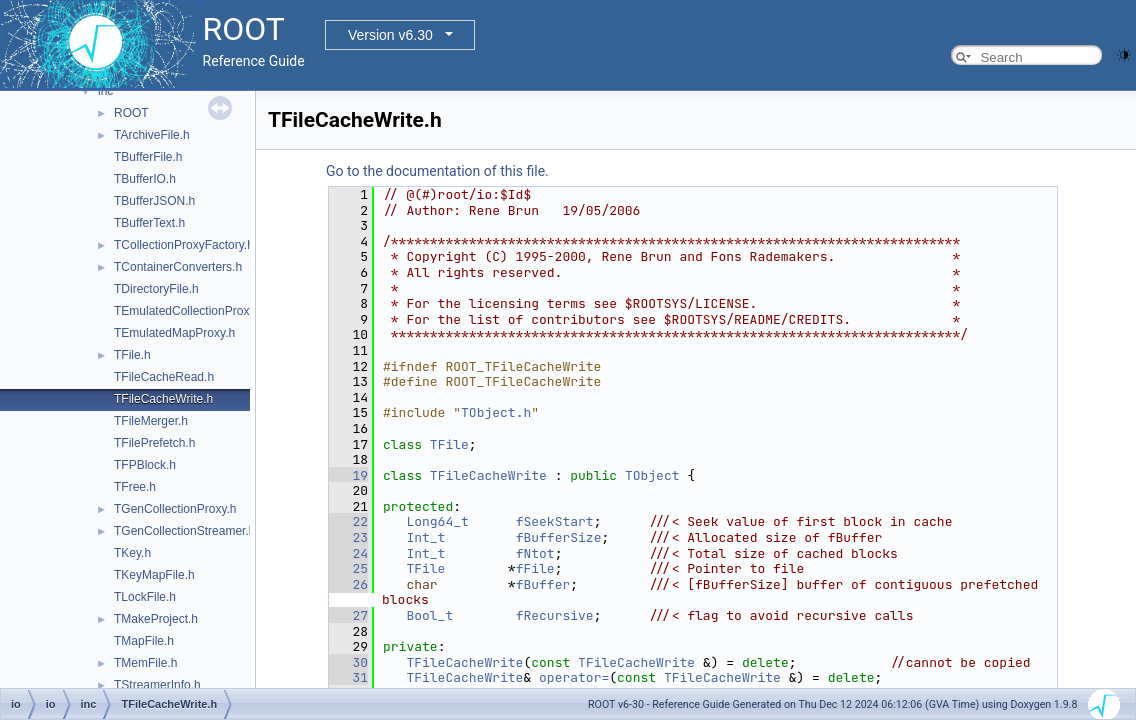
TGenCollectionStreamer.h (184, 531)
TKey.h (132, 553)
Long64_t (437, 521)
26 (348, 584)
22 (348, 521)
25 (348, 568)
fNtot (535, 553)
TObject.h (496, 412)
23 (348, 537)
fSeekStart (555, 521)
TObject (652, 475)
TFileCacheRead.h (164, 377)
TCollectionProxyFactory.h (184, 245)
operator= (574, 677)
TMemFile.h (145, 663)
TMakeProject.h (156, 619)
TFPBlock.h (145, 465)
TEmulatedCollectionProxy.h (189, 311)
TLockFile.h (145, 597)
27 (348, 615)
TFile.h (132, 355)
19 (348, 475)
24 (348, 553)
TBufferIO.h (145, 179)
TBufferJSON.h (154, 201)
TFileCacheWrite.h (163, 399)
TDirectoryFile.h (156, 289)
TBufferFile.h (148, 157)
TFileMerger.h (151, 421)
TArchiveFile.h (152, 135)
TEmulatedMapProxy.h (174, 333)
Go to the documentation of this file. (437, 171)
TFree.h (135, 487)
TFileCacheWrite (488, 475)
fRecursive (555, 615)
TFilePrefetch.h (154, 443)
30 (348, 662)
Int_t (425, 537)
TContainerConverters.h (178, 267)
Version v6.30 (390, 35)
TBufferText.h (149, 223)
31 (348, 677)
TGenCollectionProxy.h (175, 509)
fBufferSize (559, 537)
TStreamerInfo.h (157, 685)
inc (105, 91)
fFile (535, 568)
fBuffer (543, 584)
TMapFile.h (144, 641)
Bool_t (429, 615)
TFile (449, 444)
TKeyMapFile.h (154, 575)
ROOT (131, 113)
